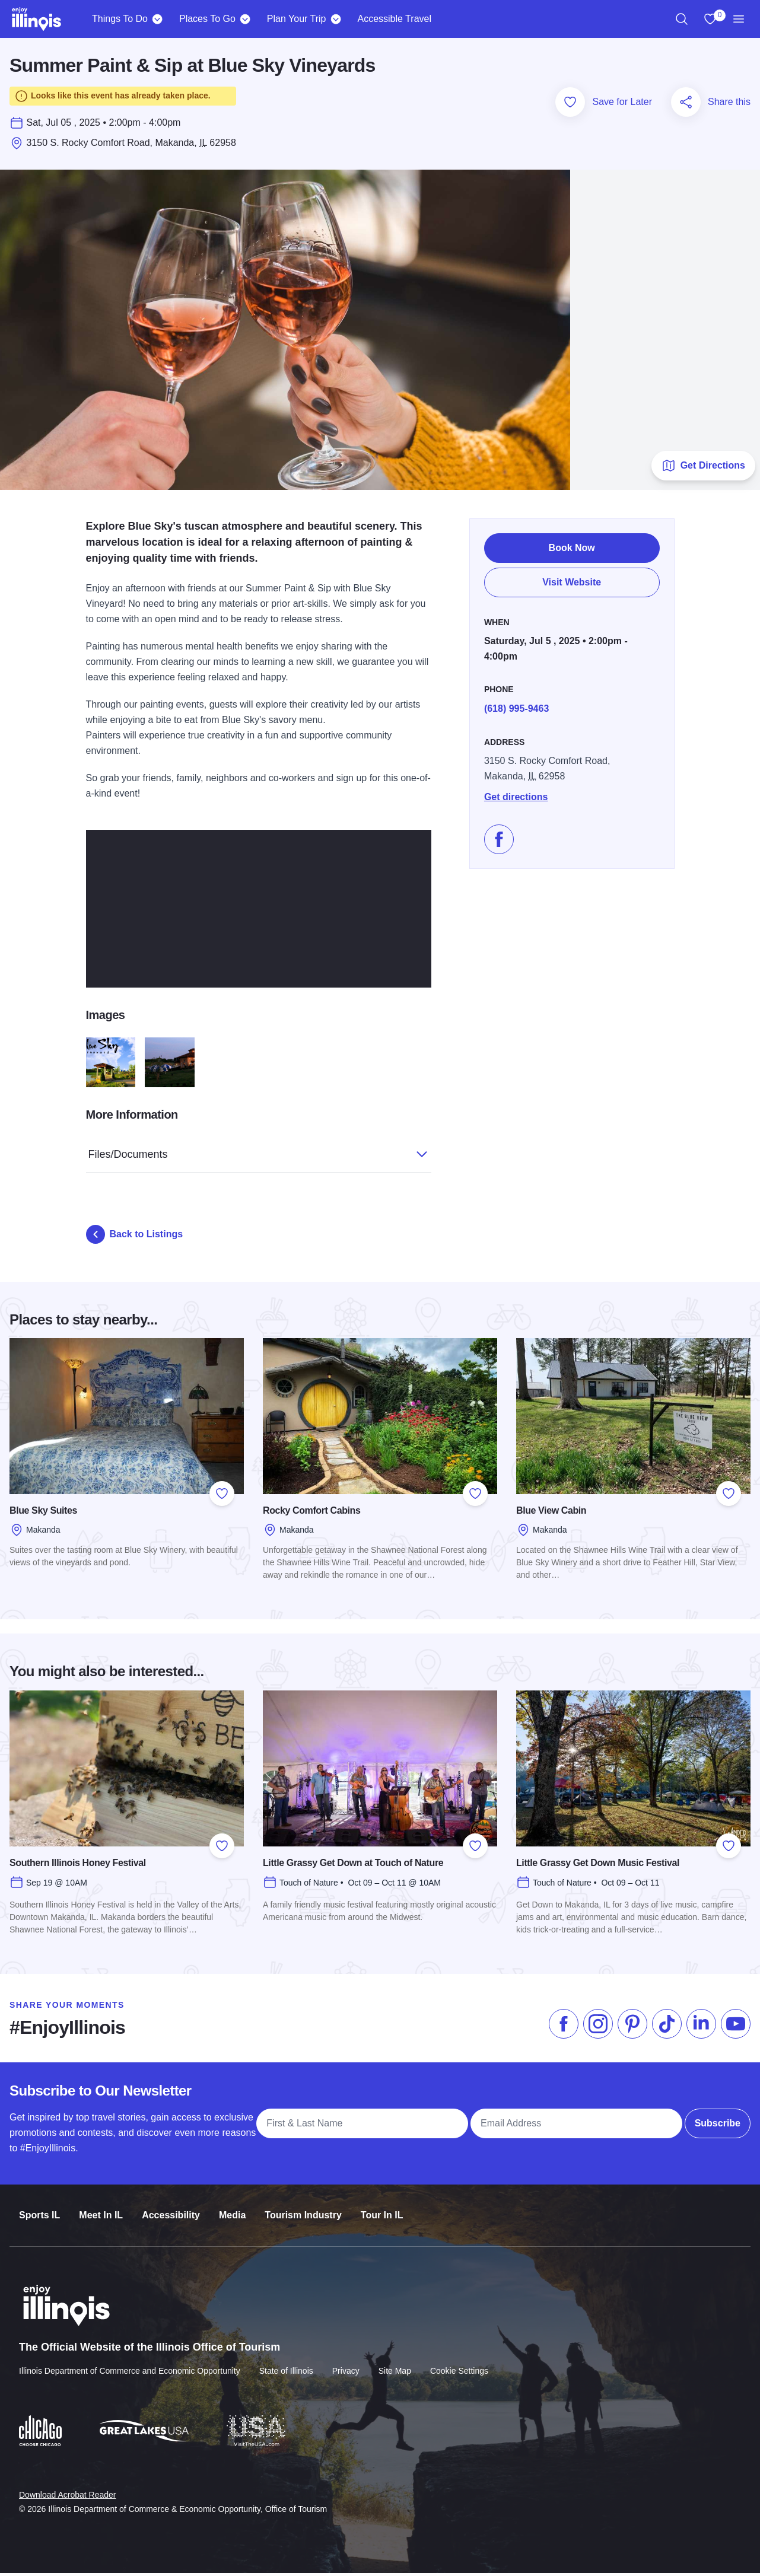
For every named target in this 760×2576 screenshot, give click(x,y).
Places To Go (207, 19)
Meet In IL (101, 2210)
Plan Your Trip (296, 19)
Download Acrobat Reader (67, 2487)
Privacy (346, 2365)
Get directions (516, 793)
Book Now (572, 548)
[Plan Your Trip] (335, 19)
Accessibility (171, 2210)
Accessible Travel (394, 19)
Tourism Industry (303, 2210)
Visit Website (571, 582)
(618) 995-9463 (516, 704)
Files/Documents (245, 1153)
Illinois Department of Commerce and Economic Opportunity (129, 2365)
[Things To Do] (157, 19)
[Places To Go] (245, 19)
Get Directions (703, 468)
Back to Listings (134, 1237)
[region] (681, 18)
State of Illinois (286, 2365)
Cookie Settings (459, 2365)
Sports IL (39, 2210)
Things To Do (120, 19)
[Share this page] (686, 105)
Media (232, 2210)
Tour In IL (382, 2210)
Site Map (395, 2365)
